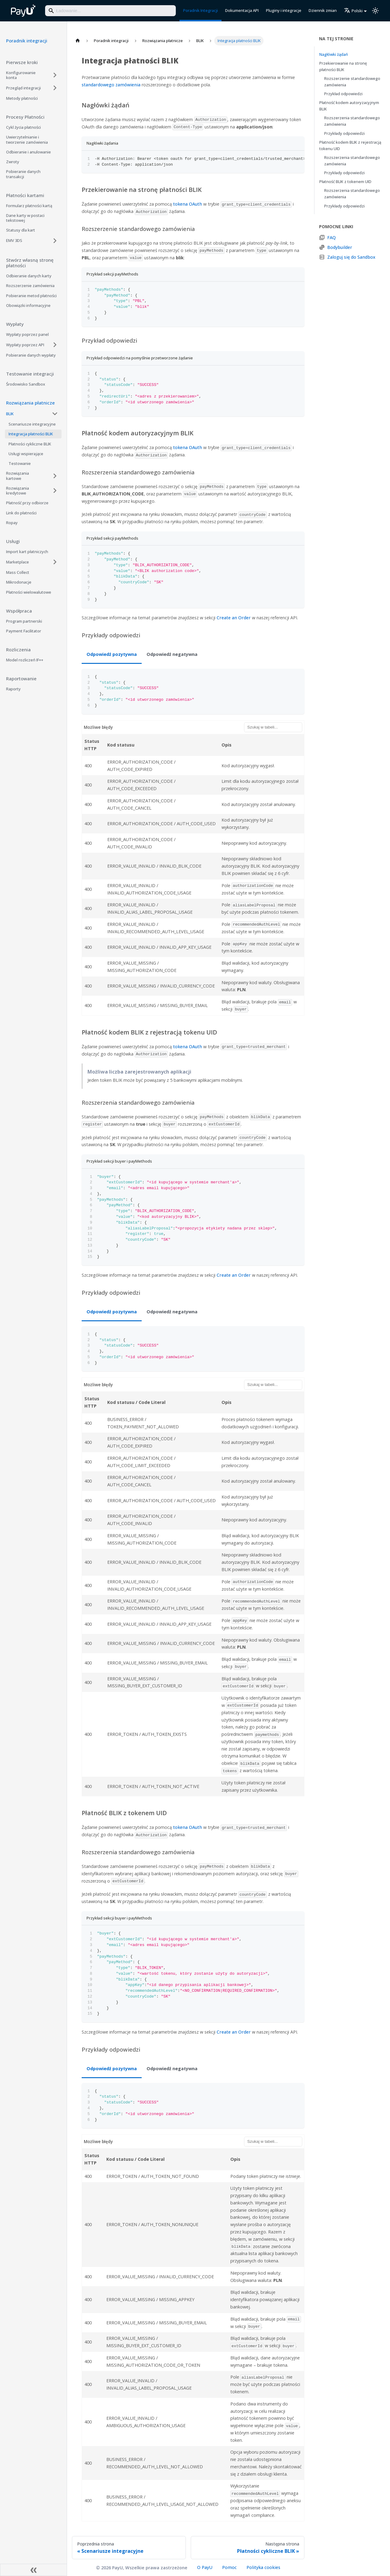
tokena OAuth (187, 204)
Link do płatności (21, 513)
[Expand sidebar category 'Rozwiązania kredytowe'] (55, 491)
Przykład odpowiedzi (343, 93)
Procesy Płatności (25, 117)
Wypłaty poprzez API (25, 344)
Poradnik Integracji (200, 10)
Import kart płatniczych (27, 551)
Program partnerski (24, 621)
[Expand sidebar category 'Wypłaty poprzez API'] (55, 345)
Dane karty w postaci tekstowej (25, 218)
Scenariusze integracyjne (32, 424)
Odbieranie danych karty (28, 276)
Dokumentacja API (242, 10)
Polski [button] (353, 10)
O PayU (204, 2567)
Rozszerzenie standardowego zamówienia (352, 82)
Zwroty (12, 161)
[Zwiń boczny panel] (33, 2570)
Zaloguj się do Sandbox (351, 257)
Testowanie (20, 463)
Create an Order (234, 618)
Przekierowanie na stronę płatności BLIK (343, 66)
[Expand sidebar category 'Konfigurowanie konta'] (55, 75)
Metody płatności (22, 98)
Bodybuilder (339, 247)
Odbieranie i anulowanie (28, 152)
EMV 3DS (14, 240)
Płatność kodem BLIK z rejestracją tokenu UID (350, 145)
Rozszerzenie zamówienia (30, 285)
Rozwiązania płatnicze (30, 403)
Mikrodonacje (18, 582)
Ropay (12, 522)
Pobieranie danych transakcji (23, 174)
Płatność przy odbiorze (27, 502)
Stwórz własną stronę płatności (30, 263)
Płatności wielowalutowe (28, 592)
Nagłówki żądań (333, 54)
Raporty (13, 689)
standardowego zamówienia (111, 85)
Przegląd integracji (23, 88)
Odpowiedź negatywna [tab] (172, 654)
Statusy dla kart (20, 230)
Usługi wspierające (26, 453)
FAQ (331, 237)
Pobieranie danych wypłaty (31, 355)
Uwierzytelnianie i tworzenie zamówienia (27, 139)
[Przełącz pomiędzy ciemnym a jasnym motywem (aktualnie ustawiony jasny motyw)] (375, 11)
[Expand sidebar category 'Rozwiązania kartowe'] (55, 476)
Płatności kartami (25, 195)
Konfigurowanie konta (21, 75)
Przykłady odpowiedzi (344, 133)
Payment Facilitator (23, 631)
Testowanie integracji (30, 374)
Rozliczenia (18, 649)
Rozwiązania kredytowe (17, 490)
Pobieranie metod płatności (31, 295)
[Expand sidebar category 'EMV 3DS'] (55, 241)
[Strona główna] (77, 40)
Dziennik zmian (323, 10)
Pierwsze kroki (22, 62)
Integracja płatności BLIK (31, 434)
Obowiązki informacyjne (28, 305)
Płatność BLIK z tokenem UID (345, 181)
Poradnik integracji (26, 41)
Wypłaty (15, 324)
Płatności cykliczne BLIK (30, 444)
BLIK (10, 413)
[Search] (110, 10)
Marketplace (17, 562)
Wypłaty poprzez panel (27, 334)
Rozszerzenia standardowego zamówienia (352, 121)
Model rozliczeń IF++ (24, 660)
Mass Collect (17, 572)
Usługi (13, 541)
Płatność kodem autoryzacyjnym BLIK (349, 106)
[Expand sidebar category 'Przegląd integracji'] (55, 88)
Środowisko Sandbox (25, 384)
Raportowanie (21, 678)
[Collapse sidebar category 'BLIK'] (55, 414)
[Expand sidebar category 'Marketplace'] (55, 562)
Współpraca (19, 611)
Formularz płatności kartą (29, 205)
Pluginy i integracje (283, 10)
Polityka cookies (263, 2567)
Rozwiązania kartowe (17, 475)
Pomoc (229, 2567)
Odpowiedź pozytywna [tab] (112, 654)
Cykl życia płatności (23, 127)
